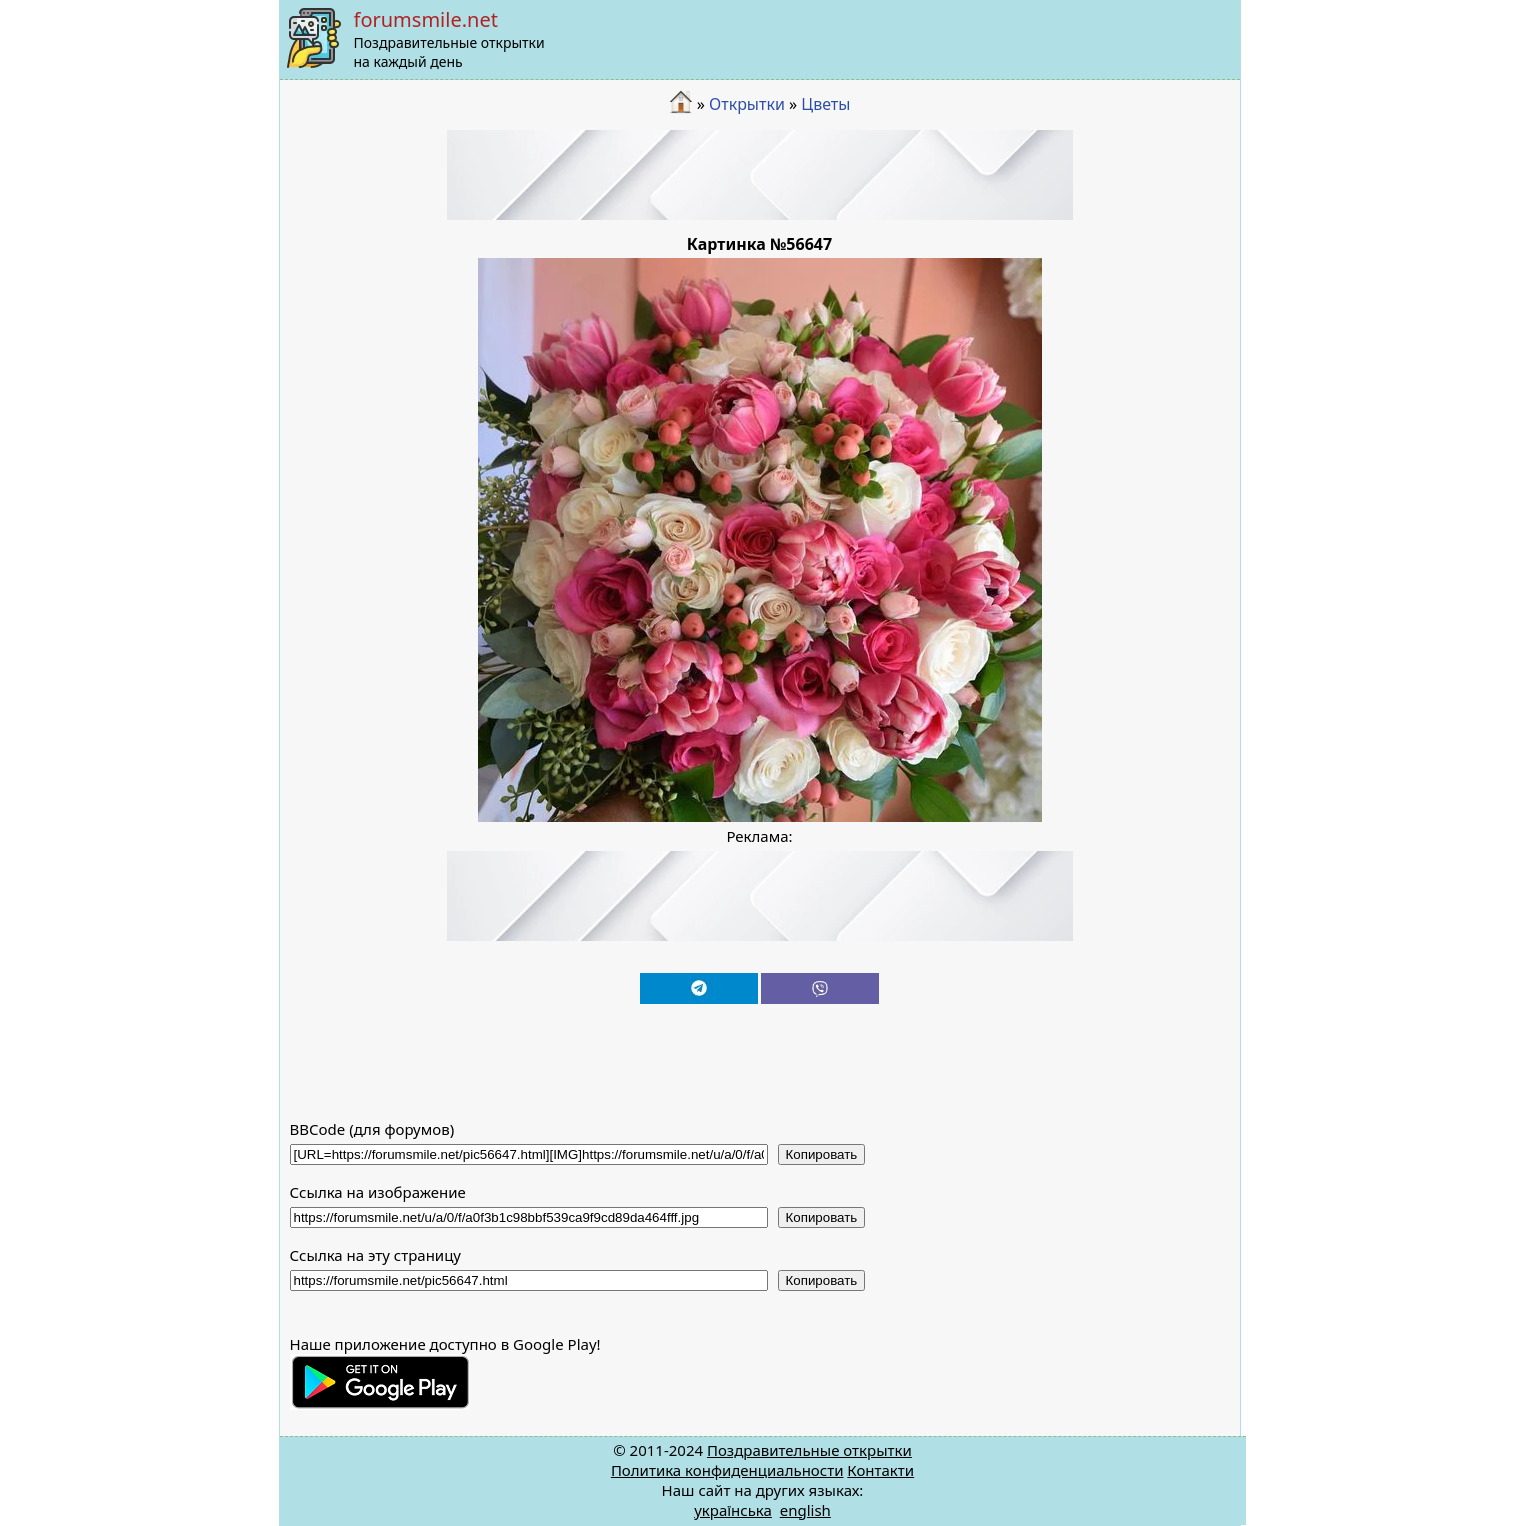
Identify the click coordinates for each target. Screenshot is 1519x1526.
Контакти (880, 1470)
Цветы (825, 104)
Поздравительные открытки (809, 1450)
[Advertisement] (760, 175)
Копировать (822, 1154)
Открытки (747, 104)
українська (733, 1510)
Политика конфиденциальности (727, 1470)
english (805, 1510)
